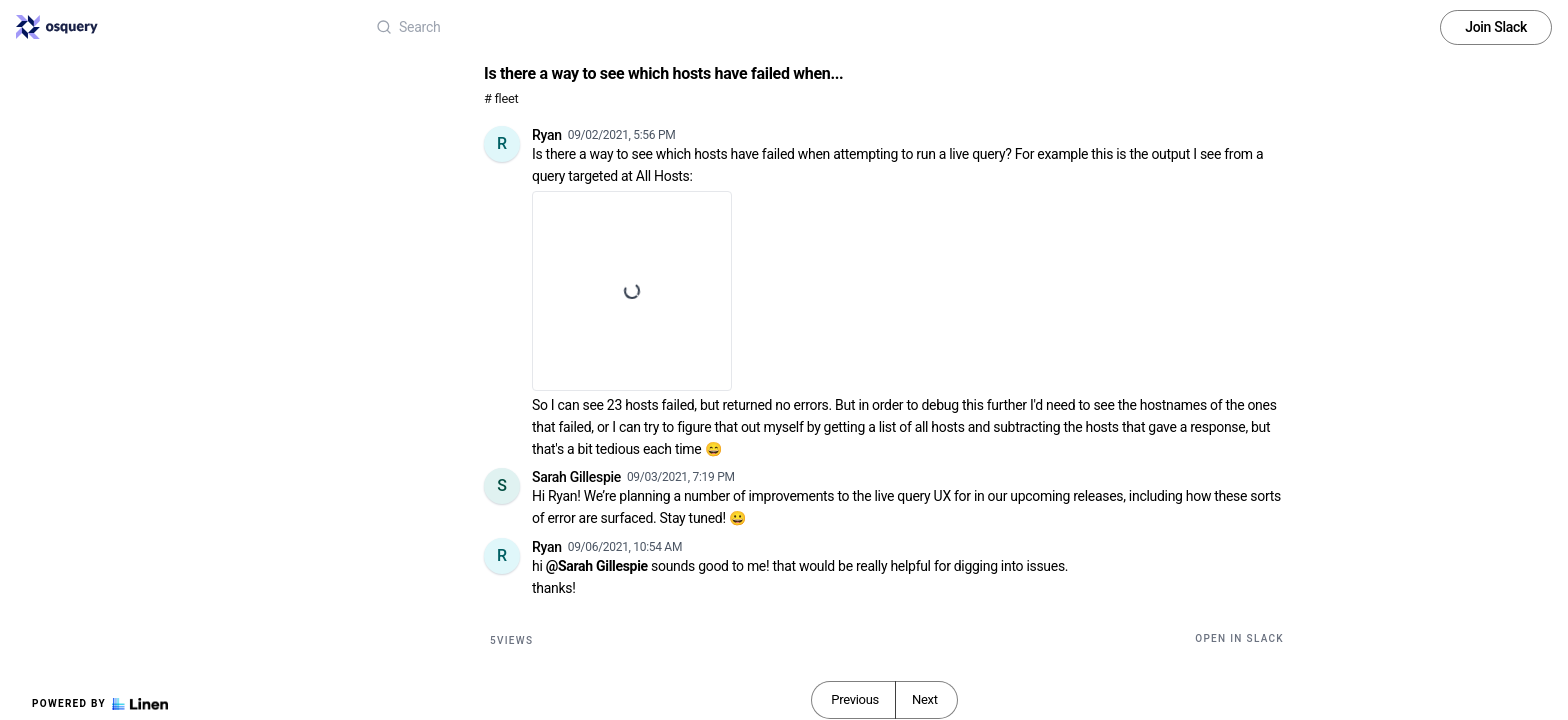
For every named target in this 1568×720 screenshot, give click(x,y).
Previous (855, 699)
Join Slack (1496, 27)
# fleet (501, 98)
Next (925, 699)
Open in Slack (1239, 638)
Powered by (100, 704)
